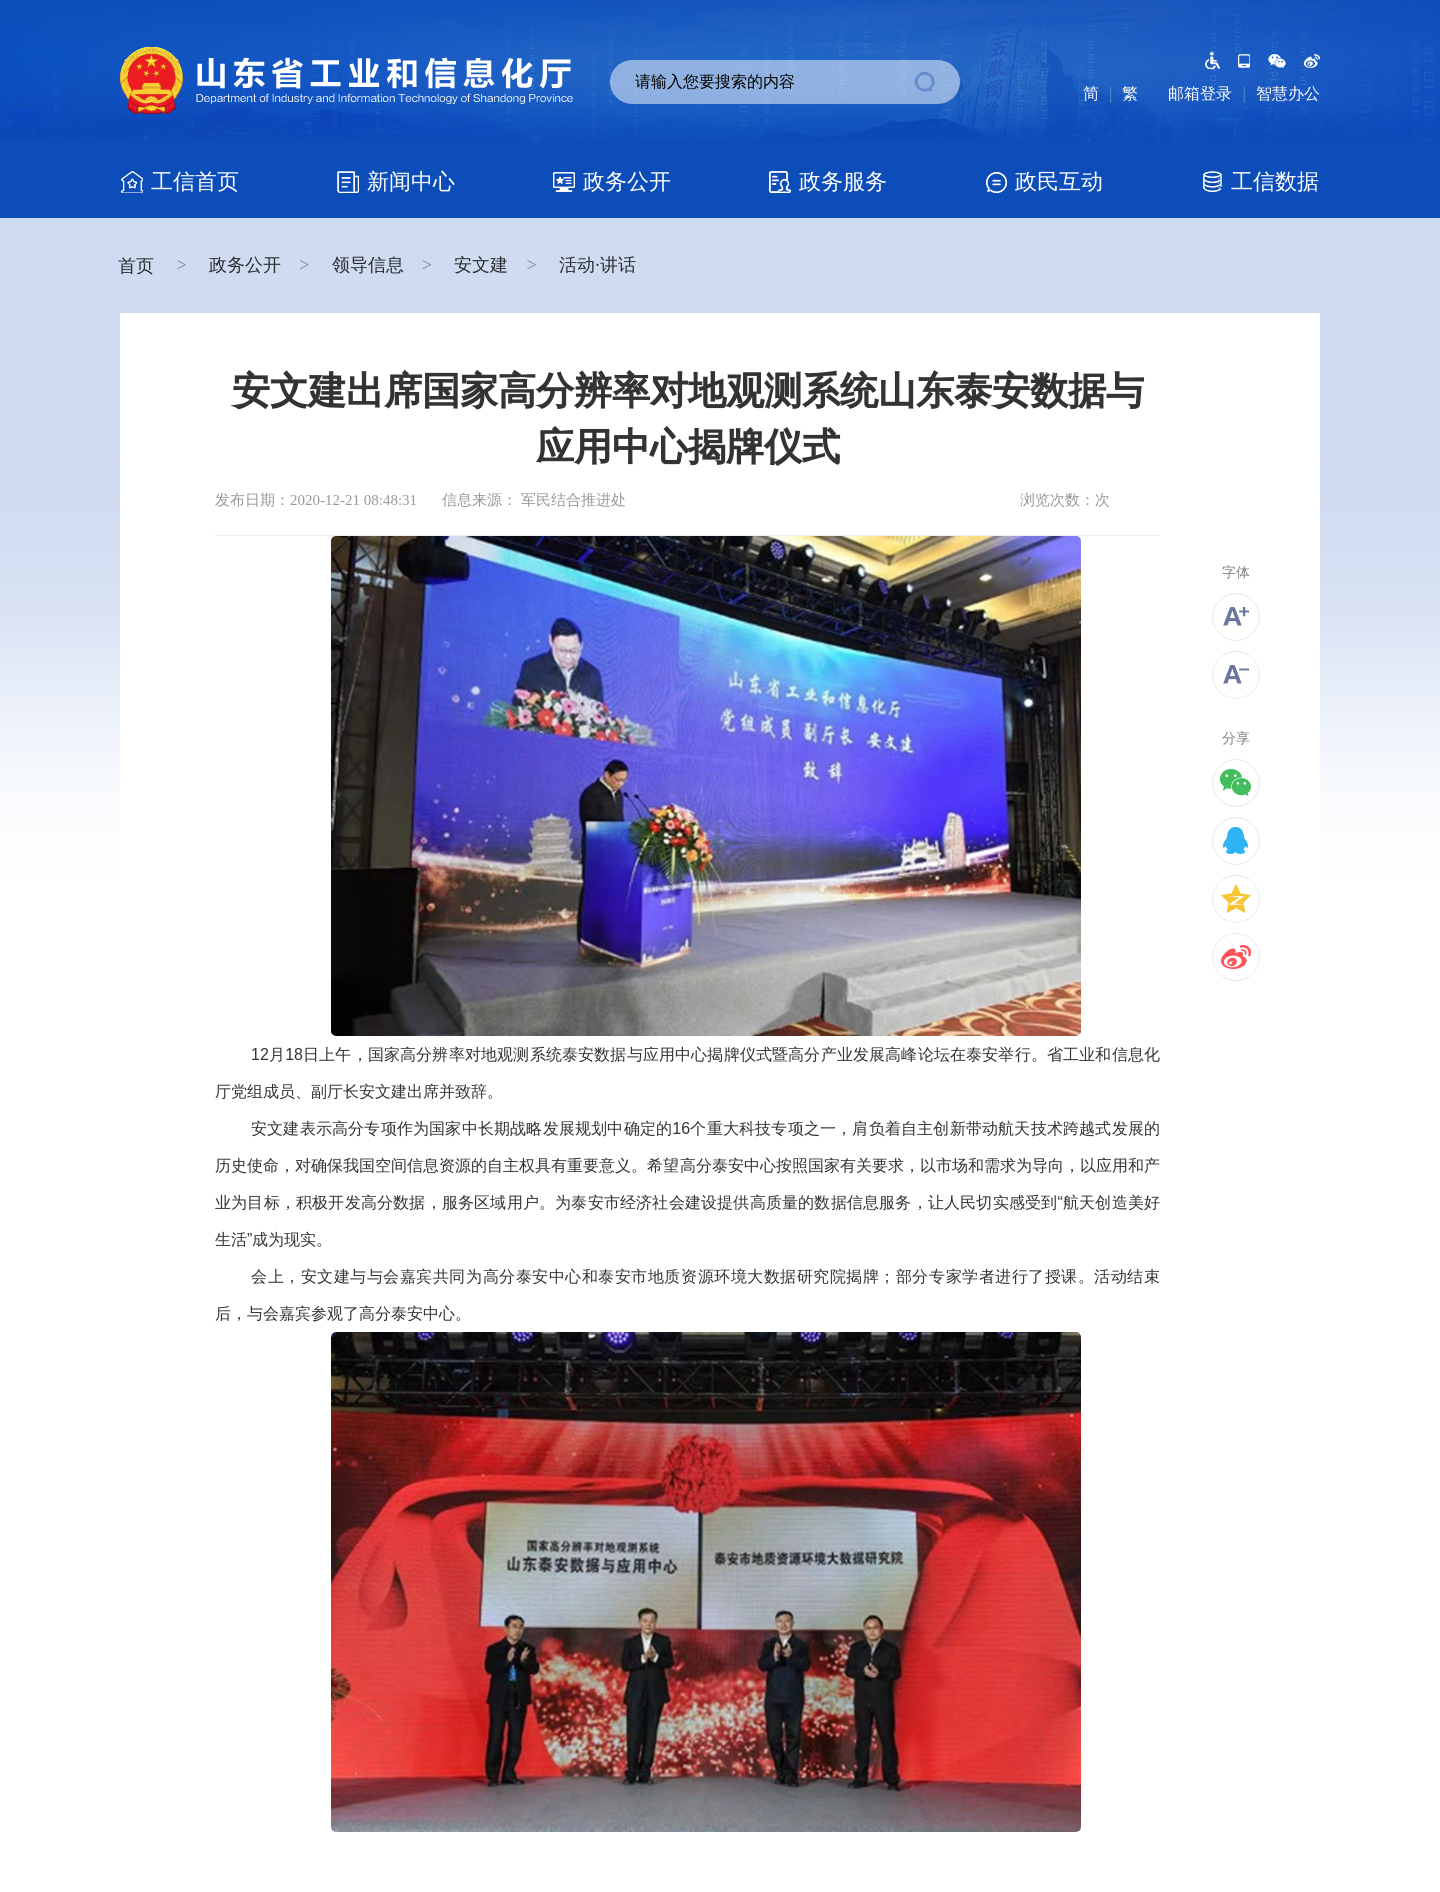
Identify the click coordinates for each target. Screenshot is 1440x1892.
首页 (138, 266)
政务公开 (245, 265)
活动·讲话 (597, 265)
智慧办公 (1288, 93)
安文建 (481, 265)
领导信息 (368, 265)
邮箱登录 (1200, 93)
